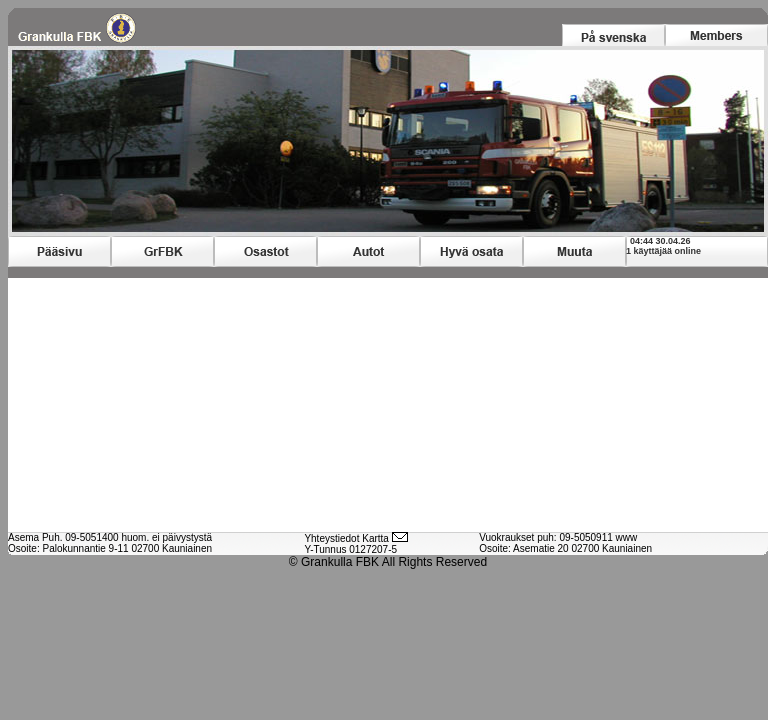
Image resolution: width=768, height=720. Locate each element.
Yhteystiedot (331, 538)
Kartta (375, 538)
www (627, 537)
